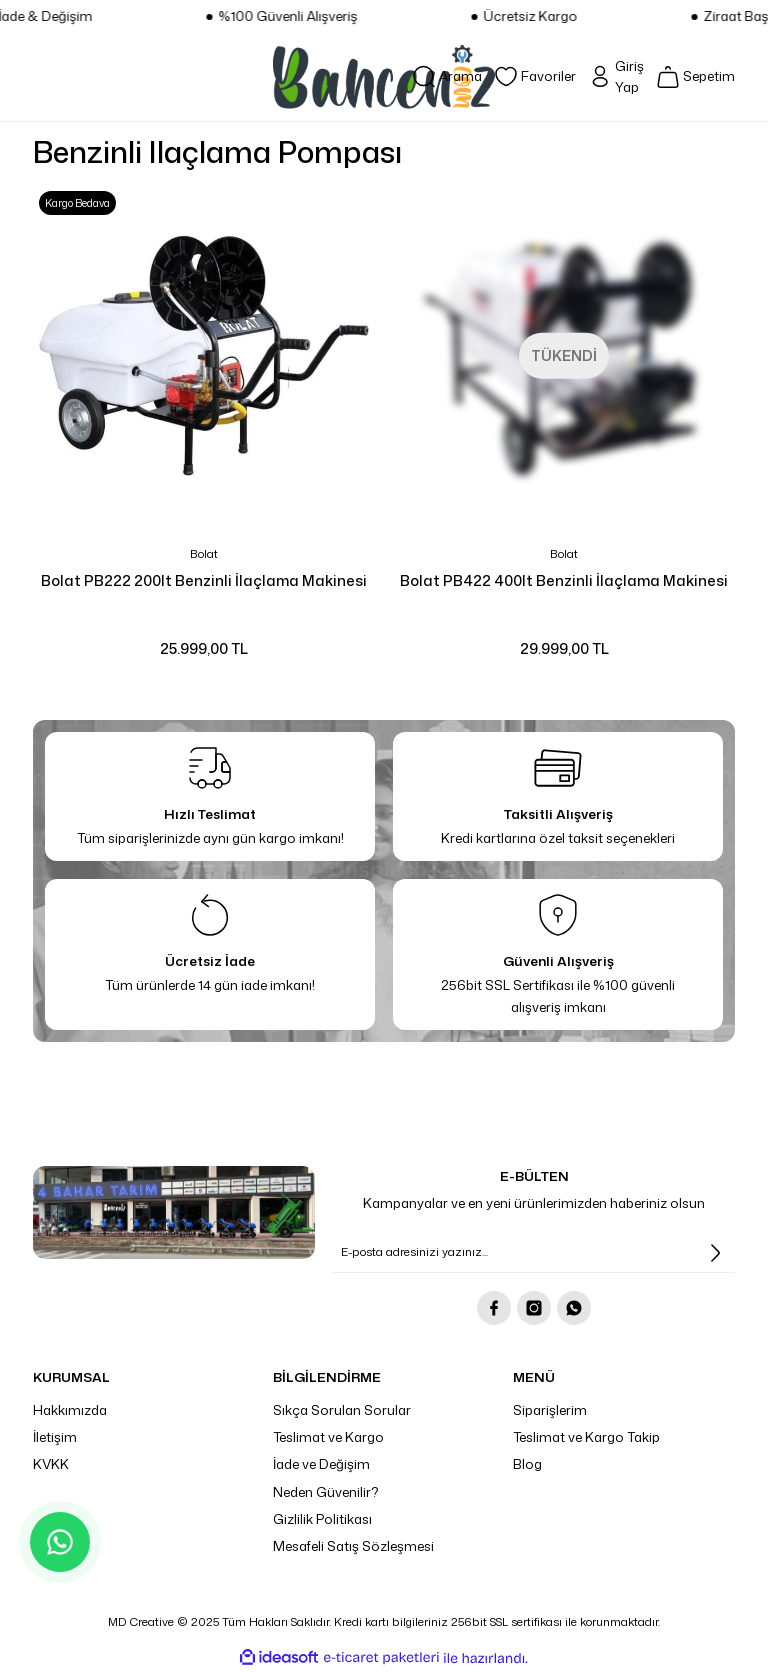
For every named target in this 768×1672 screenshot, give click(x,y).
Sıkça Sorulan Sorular (342, 1410)
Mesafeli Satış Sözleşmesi (353, 1546)
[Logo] (384, 76)
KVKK (51, 1464)
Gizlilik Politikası (322, 1519)
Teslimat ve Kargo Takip (586, 1437)
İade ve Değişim (321, 1464)
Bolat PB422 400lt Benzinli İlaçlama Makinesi (564, 580)
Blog (527, 1464)
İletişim (55, 1437)
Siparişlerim (550, 1410)
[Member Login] (616, 77)
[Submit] (715, 1253)
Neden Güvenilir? (326, 1492)
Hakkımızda (70, 1410)
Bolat (204, 554)
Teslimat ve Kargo (328, 1437)
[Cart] (695, 77)
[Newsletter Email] (534, 1253)
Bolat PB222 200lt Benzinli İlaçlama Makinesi (204, 580)
